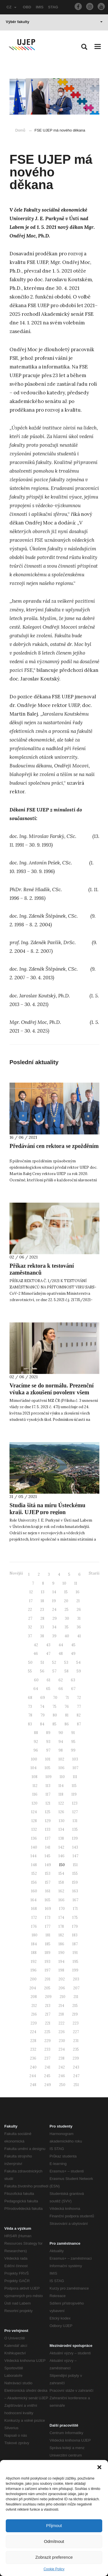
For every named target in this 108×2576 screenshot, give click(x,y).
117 (48, 1794)
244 (32, 2075)
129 (48, 1820)
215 (75, 2005)
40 (67, 1636)
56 (42, 1671)
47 (48, 1653)
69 (42, 1697)
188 (34, 1952)
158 (61, 1882)
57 (54, 1671)
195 (75, 1961)
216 (34, 2014)
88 (36, 1732)
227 (76, 2031)
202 (61, 1979)
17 (31, 1600)
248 (33, 2084)
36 (79, 1627)
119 (74, 1794)
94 (60, 1741)
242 (61, 2067)
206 (61, 1988)
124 (34, 1811)
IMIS (39, 7)
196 (34, 1970)
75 (54, 1706)
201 (47, 1979)
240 (33, 2067)
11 (75, 1583)
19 (54, 1600)
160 (34, 1891)
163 (75, 1891)
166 (61, 1900)
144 (34, 1855)
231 (76, 2040)
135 (75, 1829)
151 (75, 1864)
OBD (27, 7)
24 (54, 1609)
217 (47, 2014)
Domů (20, 130)
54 (78, 1662)
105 (47, 1767)
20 (66, 1600)
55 (30, 1671)
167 (75, 1900)
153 (47, 1873)
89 (48, 1732)
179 (75, 1926)
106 (61, 1767)
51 (42, 1662)
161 (47, 1891)
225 (47, 2031)
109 (49, 1776)
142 (61, 1847)
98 (60, 1750)
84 (42, 1724)
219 (75, 2014)
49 (73, 1653)
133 (47, 1829)
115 (74, 1785)
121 (48, 1803)
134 (61, 1829)
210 (62, 1996)
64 (35, 1688)
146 (61, 1855)
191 (75, 1952)
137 (47, 1838)
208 (34, 1996)
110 (62, 1776)
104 (34, 1767)
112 (35, 1785)
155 (75, 1873)
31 (79, 1618)
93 (48, 1741)
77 (79, 1706)
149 (48, 1864)
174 (61, 1917)
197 (47, 1970)
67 (73, 1688)
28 (42, 1618)
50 (30, 1662)
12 (31, 1592)
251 (76, 2084)
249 (47, 2084)
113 (48, 1785)
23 (42, 1609)
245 (47, 2075)
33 (42, 1627)
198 (61, 1970)
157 (47, 1882)
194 (61, 1961)
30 (67, 1618)
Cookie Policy (54, 2569)
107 (75, 1767)
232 (33, 2049)
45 (73, 1644)
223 (76, 2023)
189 (47, 1952)
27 (30, 1618)
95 (73, 1741)
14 (54, 1592)
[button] (99, 2467)
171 (75, 1908)
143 (75, 1847)
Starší (94, 1573)
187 (75, 1944)
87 (79, 1724)
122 (61, 1803)
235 (76, 2049)
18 (42, 1600)
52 (54, 1662)
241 (47, 2067)
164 (34, 1900)
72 (79, 1697)
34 (54, 1627)
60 (36, 1680)
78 (30, 1715)
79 (42, 1715)
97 (48, 1750)
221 (47, 2023)
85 (54, 1724)
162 (61, 1891)
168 (34, 1908)
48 (60, 1653)
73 (30, 1706)
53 (66, 1662)
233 (47, 2049)
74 (42, 1706)
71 (67, 1697)
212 (34, 2005)
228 (33, 2040)
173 (47, 1917)
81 (67, 1715)
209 (48, 1996)
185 (47, 1944)
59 (79, 1671)
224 (33, 2031)
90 (60, 1732)
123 (74, 1803)
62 (60, 1680)
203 (76, 1979)
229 (47, 2040)
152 (34, 1873)
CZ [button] (11, 7)
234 (61, 2049)
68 (30, 1697)
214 (61, 2005)
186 (61, 1944)
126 (61, 1811)
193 (47, 1961)
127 (75, 1811)
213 (47, 2005)
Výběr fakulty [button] (54, 22)
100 (34, 1759)
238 (61, 2058)
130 (62, 1820)
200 (33, 1979)
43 (48, 1644)
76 (67, 1706)
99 (73, 1750)
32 (30, 1627)
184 (34, 1944)
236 (33, 2058)
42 (36, 1644)
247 (76, 2075)
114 (61, 1785)
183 (74, 1935)
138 (61, 1838)
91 (73, 1732)
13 (42, 1592)
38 (42, 1636)
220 (34, 2023)
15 (66, 1592)
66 (60, 1688)
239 (76, 2058)
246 (61, 2075)
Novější (16, 1573)
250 (62, 2084)
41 (79, 1636)
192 (34, 1961)
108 (34, 1776)
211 (75, 1996)
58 (67, 1671)
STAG (53, 7)
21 (78, 1600)
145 (47, 1855)
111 (75, 1776)
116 (34, 1794)
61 (48, 1680)
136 (34, 1838)
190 (61, 1952)
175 (75, 1917)
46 (35, 1653)
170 (62, 1908)
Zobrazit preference (54, 2557)
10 (64, 1583)
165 (47, 1900)
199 (75, 1970)
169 (48, 1908)
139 (75, 1838)
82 (79, 1715)
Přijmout (54, 2525)
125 (47, 1811)
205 (47, 1988)
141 (47, 1847)
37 (30, 1636)
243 (76, 2067)
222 (61, 2023)
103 (75, 1759)
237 (47, 2058)
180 (34, 1935)
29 (54, 1618)
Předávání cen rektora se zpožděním (54, 1146)
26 (79, 1609)
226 (61, 2031)
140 (34, 1847)
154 (61, 1873)
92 (36, 1741)
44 (60, 1644)
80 (55, 1715)
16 (77, 1592)
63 (73, 1680)
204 (32, 1988)
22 (30, 1609)
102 (61, 1759)
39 (54, 1636)
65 (48, 1688)
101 (47, 1759)
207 (76, 1988)
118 (60, 1794)
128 (34, 1820)
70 (55, 1697)
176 (34, 1926)
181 (48, 1935)
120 (34, 1803)
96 (35, 1750)
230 (62, 2040)
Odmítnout (54, 2541)
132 (34, 1829)
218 (61, 2014)
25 (67, 1609)
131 (75, 1820)
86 (67, 1724)
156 (34, 1882)
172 (34, 1917)
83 (30, 1724)
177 (47, 1926)
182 (61, 1935)
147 (75, 1855)
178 (61, 1926)
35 (67, 1627)
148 (34, 1864)
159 (75, 1882)
